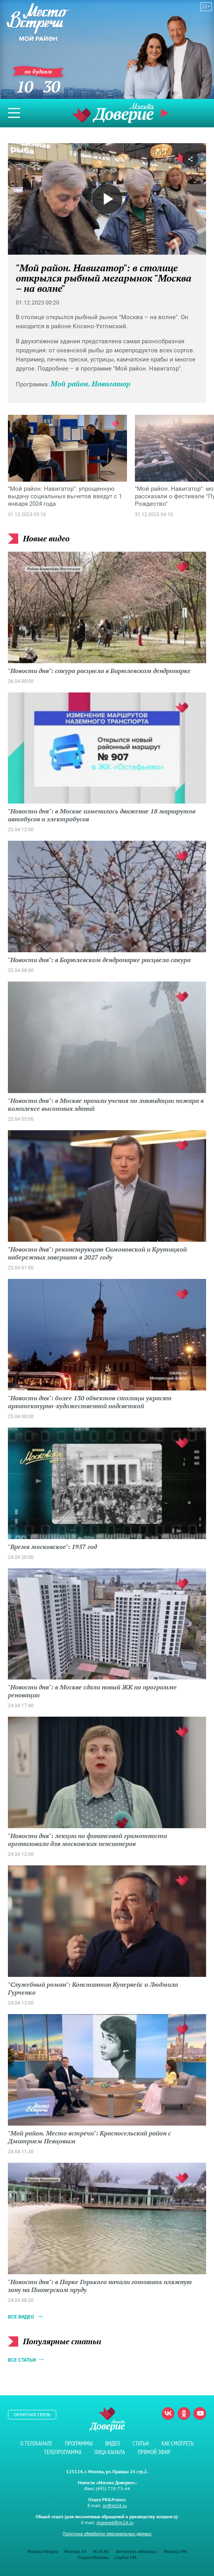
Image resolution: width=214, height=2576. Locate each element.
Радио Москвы (93, 2557)
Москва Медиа (42, 2551)
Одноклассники (184, 2413)
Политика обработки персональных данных (107, 2533)
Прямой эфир (165, 113)
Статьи (141, 2443)
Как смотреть (177, 2443)
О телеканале (36, 2443)
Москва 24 (75, 2551)
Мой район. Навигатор (90, 383)
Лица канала (109, 2452)
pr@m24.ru (115, 2505)
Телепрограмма (62, 2452)
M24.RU (101, 2551)
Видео (112, 2443)
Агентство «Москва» (136, 2551)
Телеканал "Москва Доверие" (113, 113)
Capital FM (125, 2557)
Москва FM (175, 2551)
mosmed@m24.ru (115, 2522)
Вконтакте (168, 2413)
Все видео (21, 2317)
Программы (79, 2443)
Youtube (199, 2413)
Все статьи (22, 2360)
